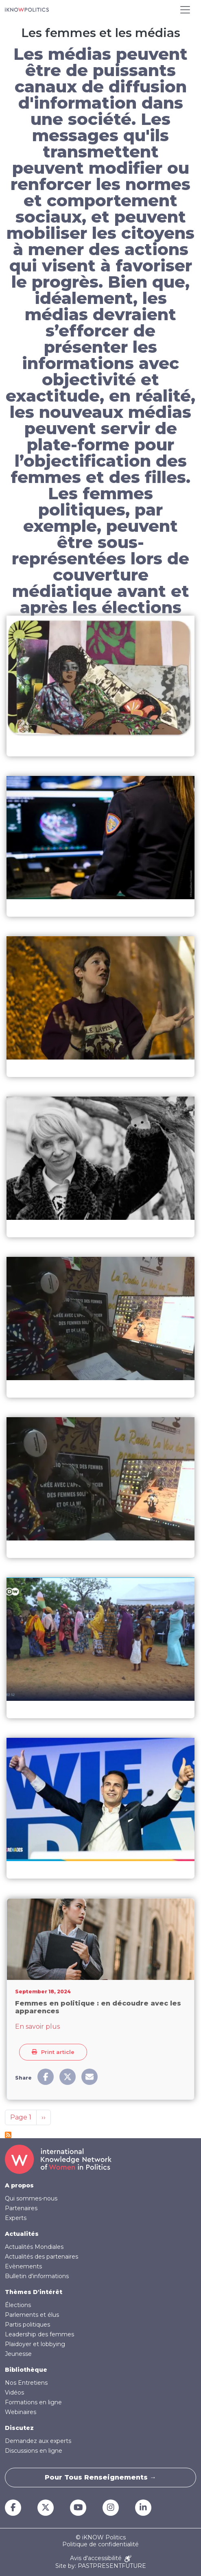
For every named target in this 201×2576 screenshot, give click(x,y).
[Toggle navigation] (185, 9)
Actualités (22, 2233)
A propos (19, 2185)
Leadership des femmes (39, 2334)
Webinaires (20, 2412)
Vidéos (14, 2392)
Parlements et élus (32, 2314)
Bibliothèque (26, 2369)
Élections (18, 2305)
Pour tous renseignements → (100, 2477)
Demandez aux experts (38, 2441)
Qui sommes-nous (31, 2198)
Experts (15, 2218)
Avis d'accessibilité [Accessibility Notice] (100, 2559)
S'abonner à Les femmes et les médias (8, 2135)
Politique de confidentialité (100, 2544)
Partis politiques (27, 2324)
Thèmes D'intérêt (33, 2292)
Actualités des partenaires (41, 2256)
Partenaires (21, 2208)
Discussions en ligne (33, 2450)
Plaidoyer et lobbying (35, 2344)
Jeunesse (18, 2354)
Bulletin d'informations (37, 2276)
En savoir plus (37, 2026)
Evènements (23, 2266)
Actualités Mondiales (34, 2246)
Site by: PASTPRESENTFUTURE (100, 2566)
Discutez (19, 2428)
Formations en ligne (33, 2402)
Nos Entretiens (26, 2382)
